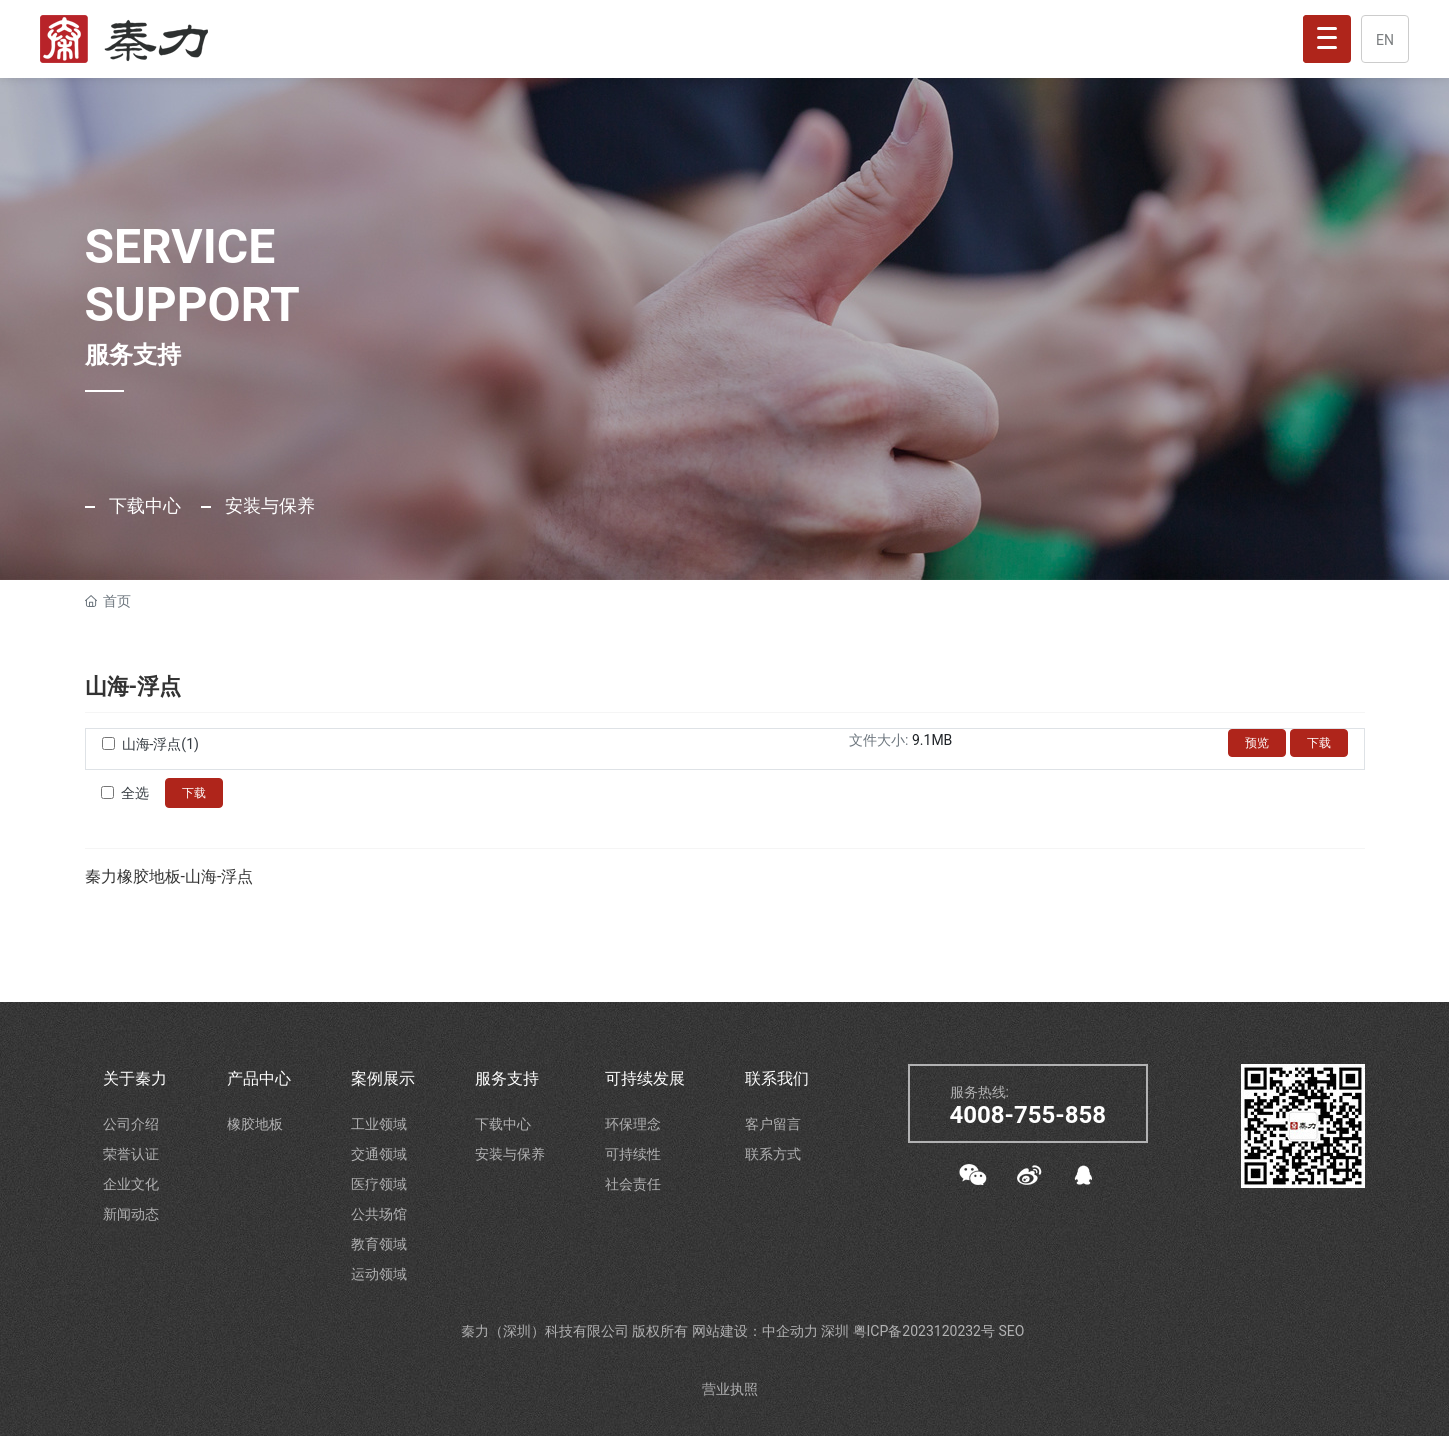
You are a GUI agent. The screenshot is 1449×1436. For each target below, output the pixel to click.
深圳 (836, 1331)
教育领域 (379, 1244)
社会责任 (633, 1184)
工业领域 (379, 1124)
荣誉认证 (131, 1154)
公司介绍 (131, 1124)
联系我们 (777, 1078)
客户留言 (773, 1124)
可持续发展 (645, 1078)
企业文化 (131, 1184)
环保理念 (633, 1124)
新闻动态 (131, 1214)
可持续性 (633, 1154)
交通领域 (379, 1154)
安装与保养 (268, 505)
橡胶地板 (255, 1124)
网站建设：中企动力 (756, 1331)
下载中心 (143, 505)
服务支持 (507, 1078)
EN (1385, 40)
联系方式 (773, 1154)
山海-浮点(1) (160, 744)
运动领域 (379, 1274)
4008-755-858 (1028, 1115)
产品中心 (259, 1078)
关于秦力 (135, 1078)
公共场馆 (379, 1214)
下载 (1319, 743)
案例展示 (383, 1078)
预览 (1257, 743)
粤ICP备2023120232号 (926, 1331)
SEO (1011, 1331)
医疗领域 (379, 1184)
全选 (135, 793)
